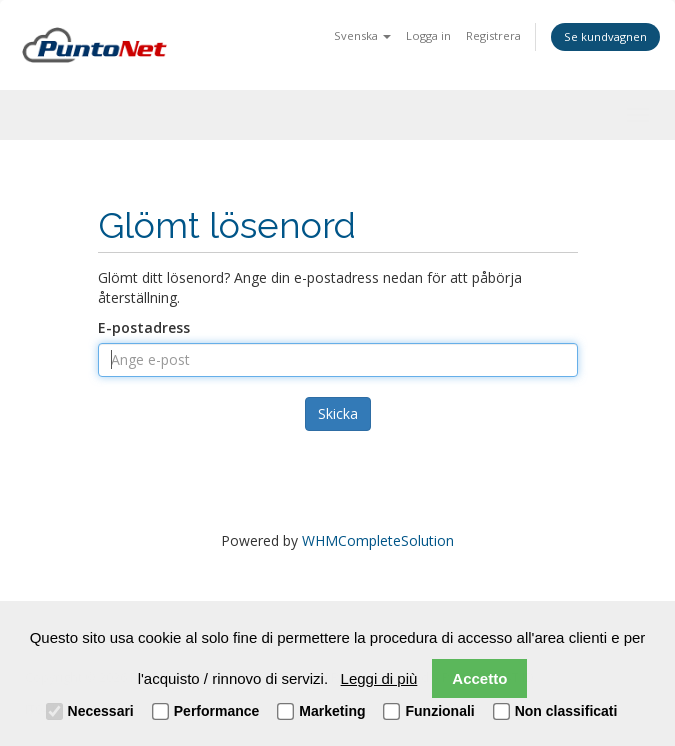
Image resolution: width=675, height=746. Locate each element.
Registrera (493, 35)
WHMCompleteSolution (378, 540)
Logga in (428, 35)
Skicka (338, 413)
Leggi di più (379, 678)
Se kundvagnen (605, 36)
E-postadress (144, 327)
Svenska (362, 35)
